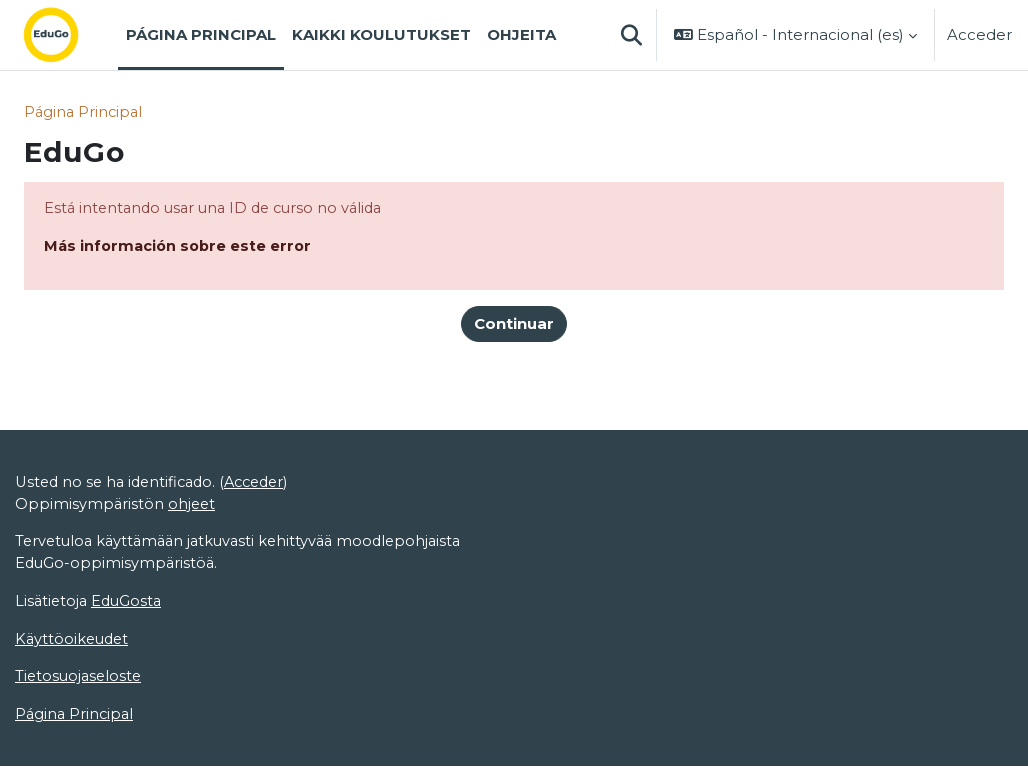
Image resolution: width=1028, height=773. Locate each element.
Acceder (979, 35)
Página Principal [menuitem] (201, 35)
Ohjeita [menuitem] (521, 35)
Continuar (514, 326)
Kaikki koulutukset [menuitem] (381, 35)
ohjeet (193, 508)
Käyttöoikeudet (74, 645)
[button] (631, 35)
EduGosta (130, 607)
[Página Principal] (67, 35)
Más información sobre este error (181, 248)
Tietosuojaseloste (80, 684)
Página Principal (85, 113)
